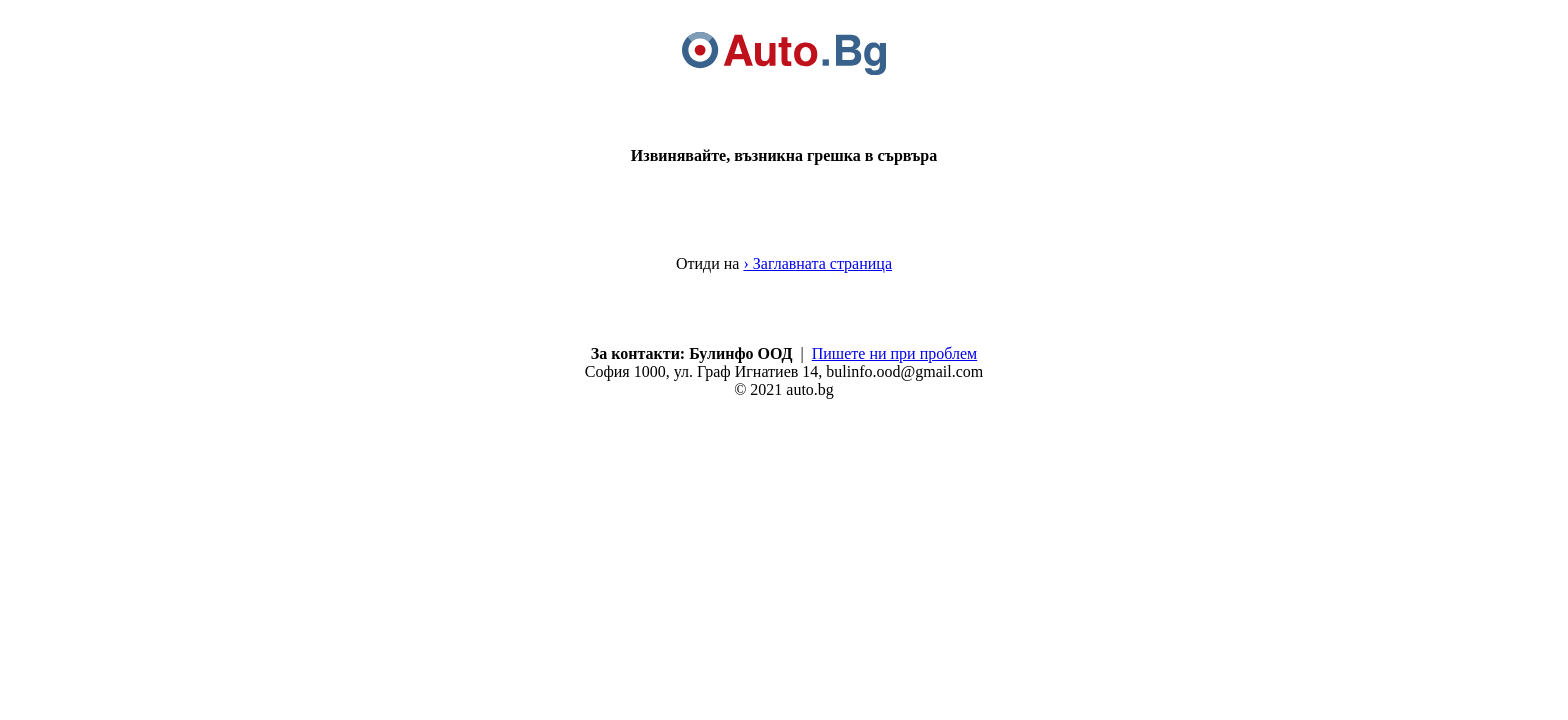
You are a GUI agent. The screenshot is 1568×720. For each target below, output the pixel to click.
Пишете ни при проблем (894, 353)
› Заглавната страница (817, 263)
